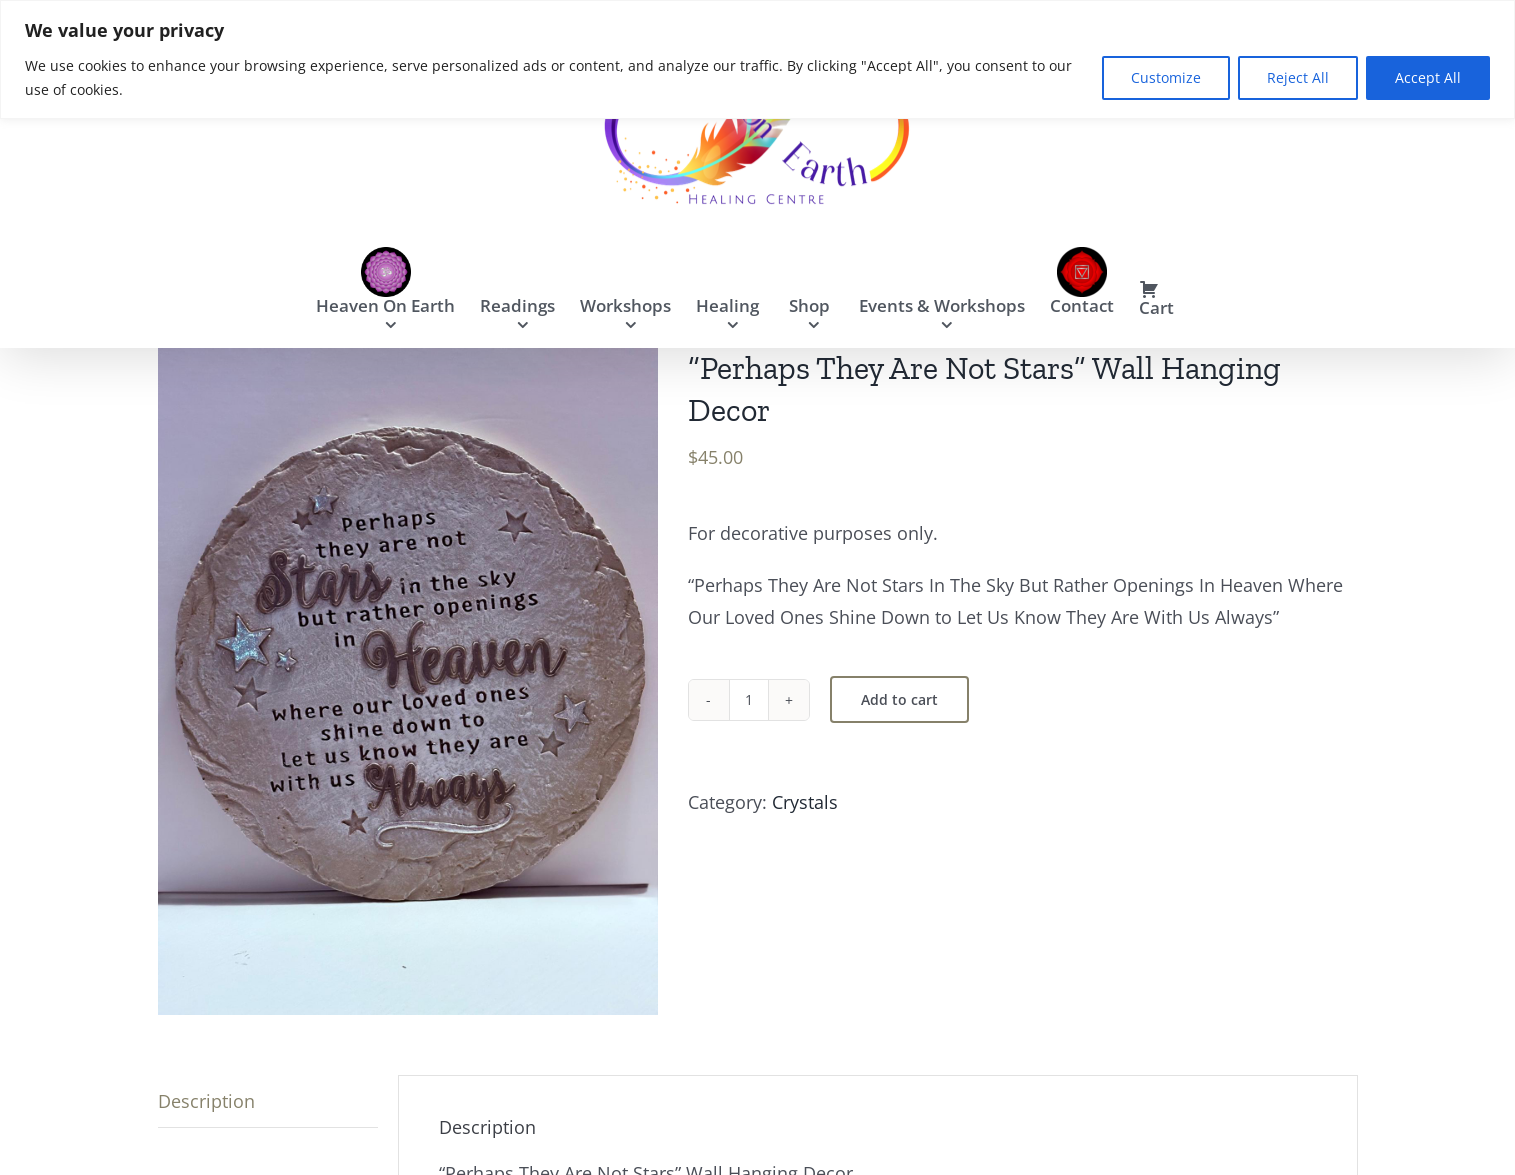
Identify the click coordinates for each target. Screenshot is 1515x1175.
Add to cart (899, 699)
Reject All (1298, 77)
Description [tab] (206, 1101)
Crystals (805, 802)
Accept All (1428, 77)
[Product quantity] (749, 700)
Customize (1166, 77)
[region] (757, 59)
